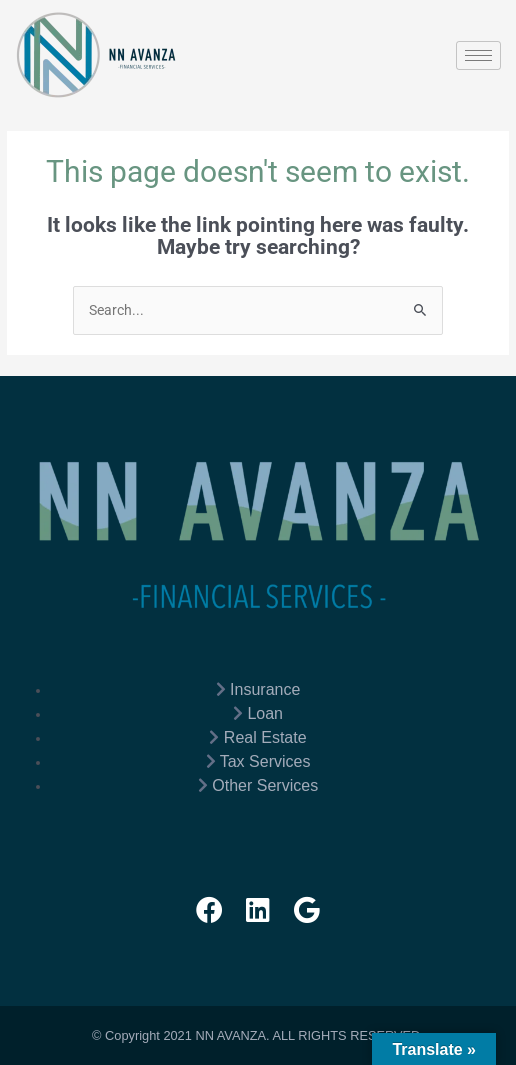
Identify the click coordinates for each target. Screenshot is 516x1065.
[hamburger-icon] (478, 55)
